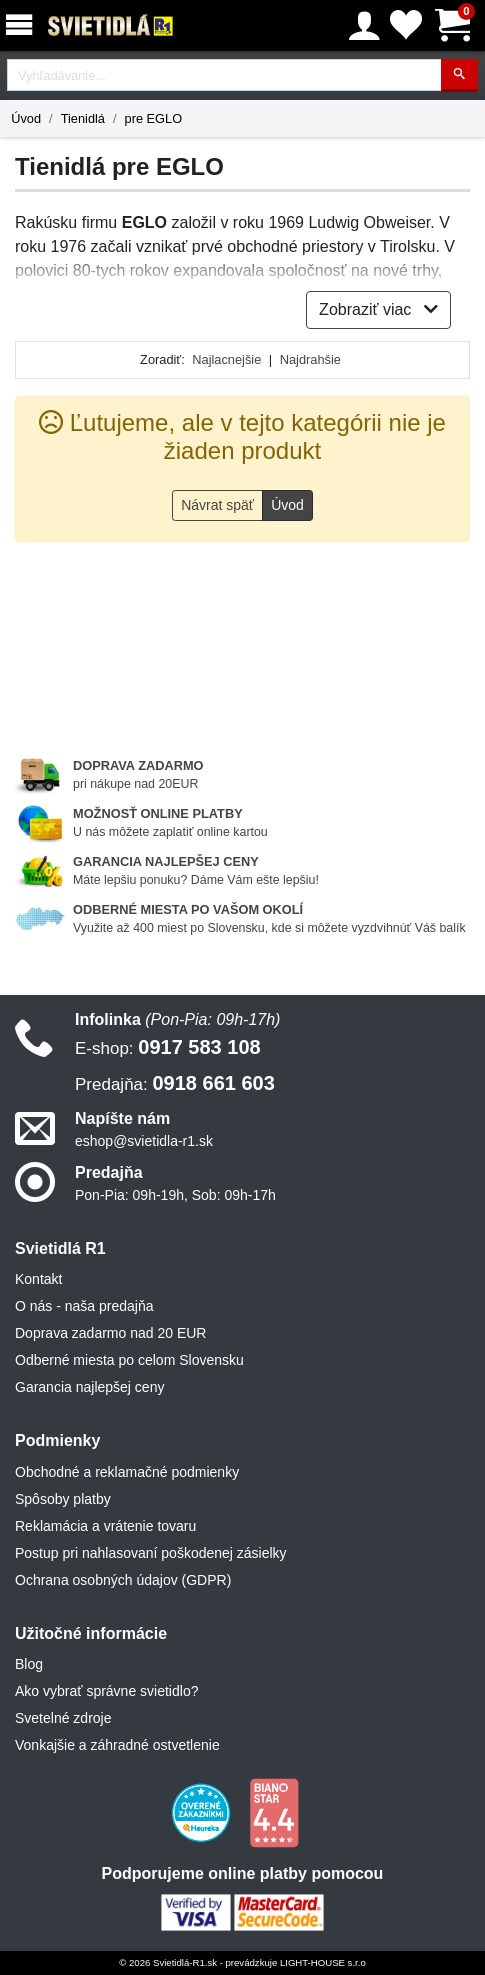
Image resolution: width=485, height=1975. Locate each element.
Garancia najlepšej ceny (89, 1387)
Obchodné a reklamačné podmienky (127, 1472)
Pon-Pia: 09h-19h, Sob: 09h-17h (175, 1195)
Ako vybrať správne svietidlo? (106, 1691)
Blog (29, 1664)
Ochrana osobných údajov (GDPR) (123, 1580)
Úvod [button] (287, 505)
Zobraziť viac (378, 309)
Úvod (26, 118)
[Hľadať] (459, 75)
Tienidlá (83, 118)
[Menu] (23, 25)
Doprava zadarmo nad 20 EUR (110, 1333)
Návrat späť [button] (217, 505)
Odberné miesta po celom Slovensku (129, 1360)
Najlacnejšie (226, 359)
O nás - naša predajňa (84, 1306)
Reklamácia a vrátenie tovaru (105, 1526)
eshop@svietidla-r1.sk (144, 1141)
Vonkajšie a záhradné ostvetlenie (117, 1745)
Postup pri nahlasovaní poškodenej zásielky (151, 1553)
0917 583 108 (168, 1047)
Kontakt (38, 1279)
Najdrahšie (310, 359)
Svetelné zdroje (63, 1718)
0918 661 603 (175, 1083)
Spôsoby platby (63, 1499)
